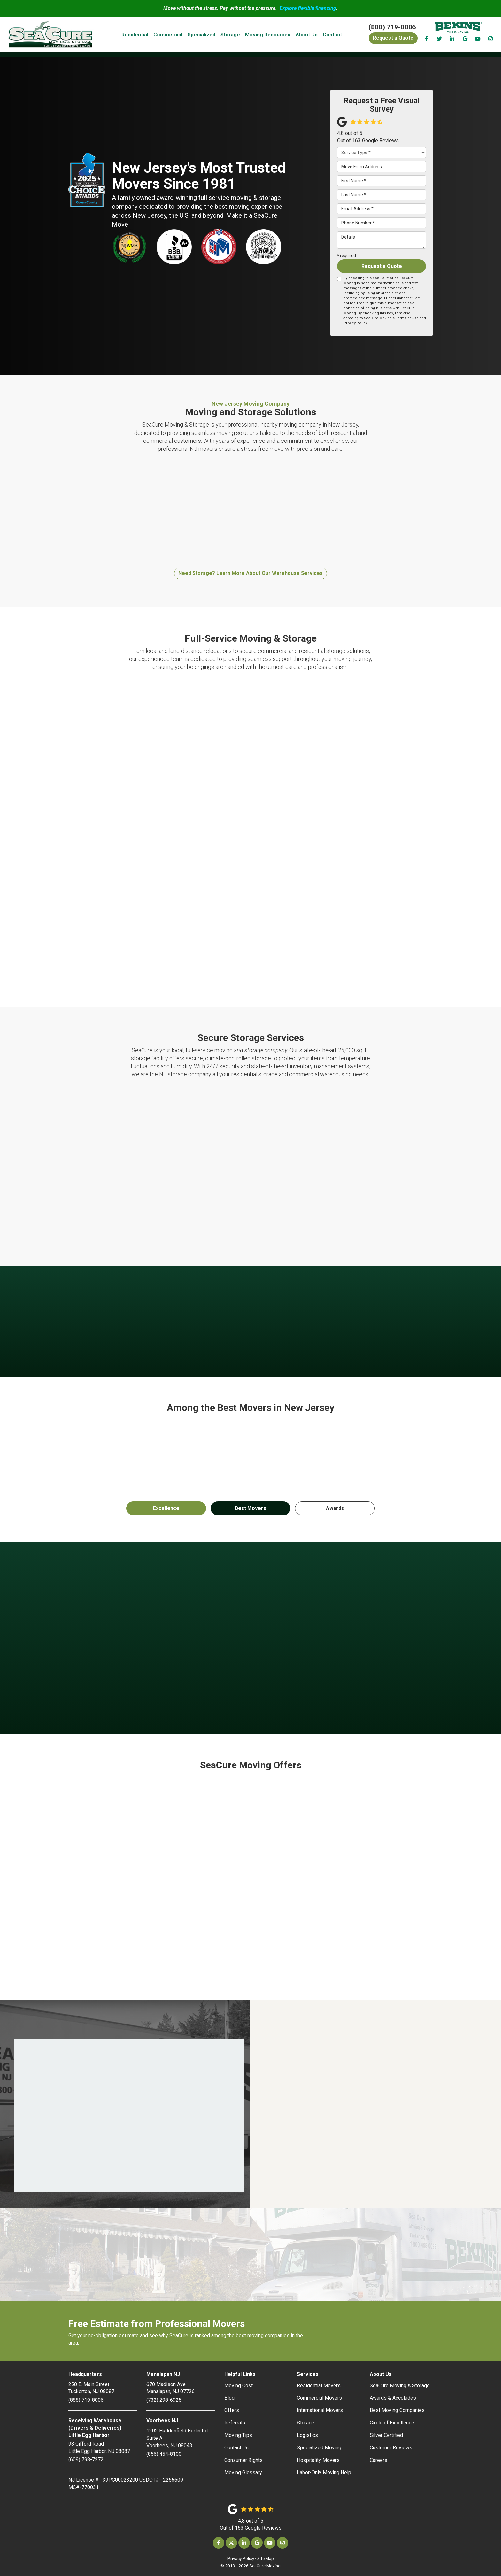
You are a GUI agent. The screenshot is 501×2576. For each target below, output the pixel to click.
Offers (231, 2410)
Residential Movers (319, 2386)
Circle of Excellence (392, 2423)
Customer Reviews (391, 2448)
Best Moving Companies (397, 2410)
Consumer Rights (243, 2460)
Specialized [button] (209, 35)
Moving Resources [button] (275, 35)
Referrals (234, 2423)
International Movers (320, 2410)
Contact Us (236, 2448)
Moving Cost (238, 2386)
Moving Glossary (243, 2473)
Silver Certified (386, 2435)
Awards (335, 1508)
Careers (378, 2460)
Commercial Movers (319, 2398)
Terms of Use (407, 318)
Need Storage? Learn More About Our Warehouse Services (250, 573)
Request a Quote (381, 266)
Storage (305, 2423)
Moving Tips (238, 2435)
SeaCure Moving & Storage (400, 2386)
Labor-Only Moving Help (324, 2473)
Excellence (166, 1508)
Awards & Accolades (393, 2398)
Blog (229, 2398)
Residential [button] (142, 35)
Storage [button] (238, 35)
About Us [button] (315, 35)
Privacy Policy (355, 323)
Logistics (307, 2435)
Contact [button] (340, 35)
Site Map (265, 2558)
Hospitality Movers (318, 2460)
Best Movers (250, 1508)
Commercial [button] (175, 35)
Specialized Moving (319, 2448)
